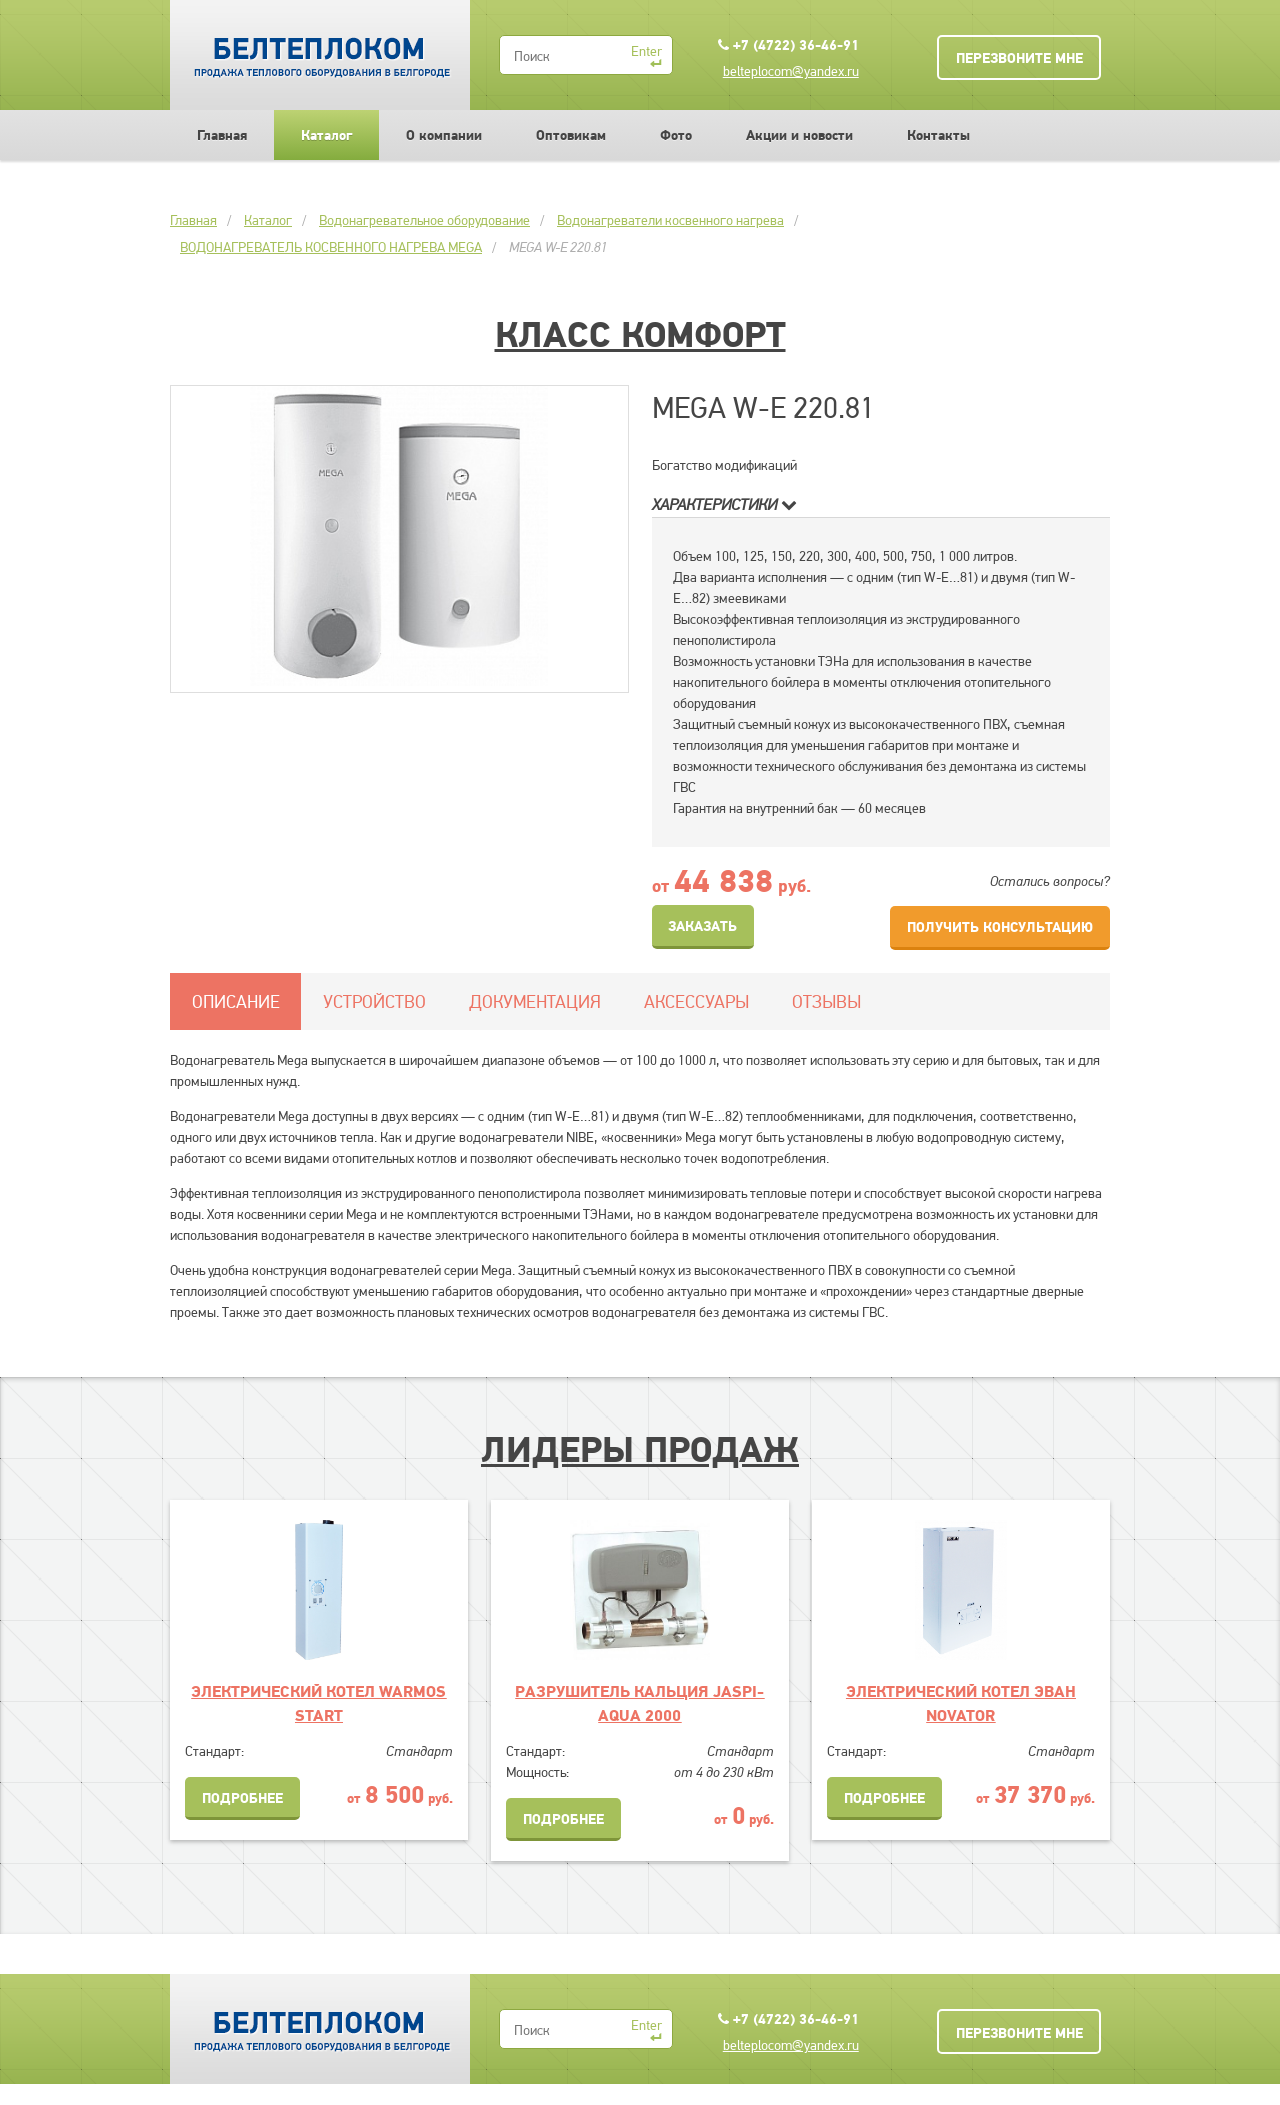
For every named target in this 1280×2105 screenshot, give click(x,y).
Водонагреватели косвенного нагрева (670, 220)
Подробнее (242, 1798)
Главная (222, 135)
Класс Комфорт (640, 334)
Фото (676, 135)
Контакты (938, 135)
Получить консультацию (1000, 927)
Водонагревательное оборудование (424, 220)
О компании (444, 135)
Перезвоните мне (1019, 58)
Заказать (702, 926)
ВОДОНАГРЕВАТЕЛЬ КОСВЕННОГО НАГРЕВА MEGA (331, 247)
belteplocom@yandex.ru (791, 71)
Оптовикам (571, 135)
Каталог (326, 135)
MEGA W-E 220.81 (558, 247)
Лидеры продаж (640, 1449)
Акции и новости (799, 135)
